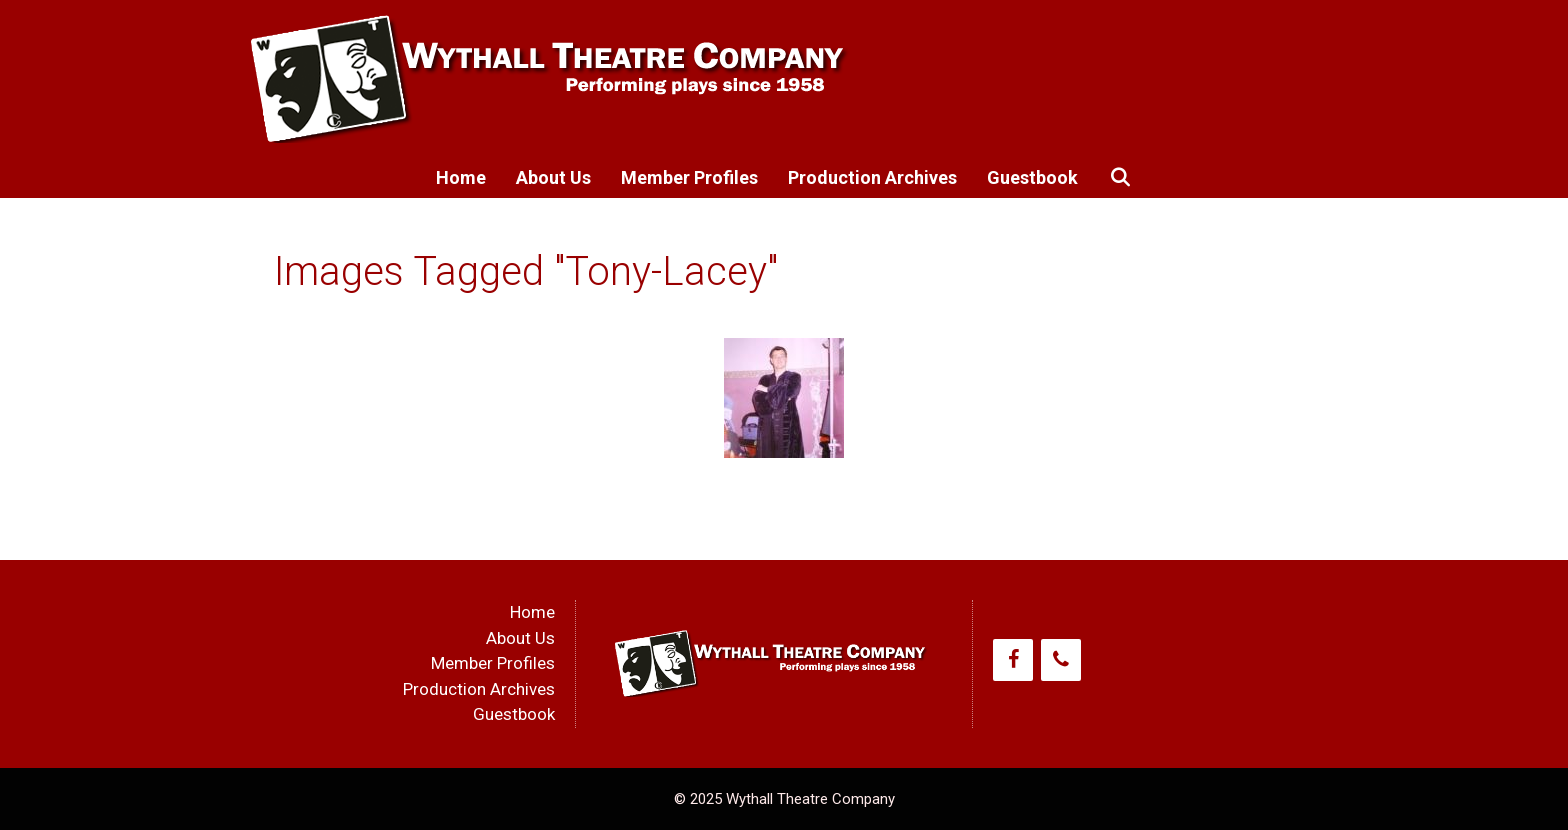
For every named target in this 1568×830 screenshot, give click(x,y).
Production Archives (872, 177)
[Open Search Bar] (1119, 178)
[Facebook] (1013, 660)
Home (461, 177)
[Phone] (1061, 660)
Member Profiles (689, 177)
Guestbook (1032, 177)
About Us (553, 177)
